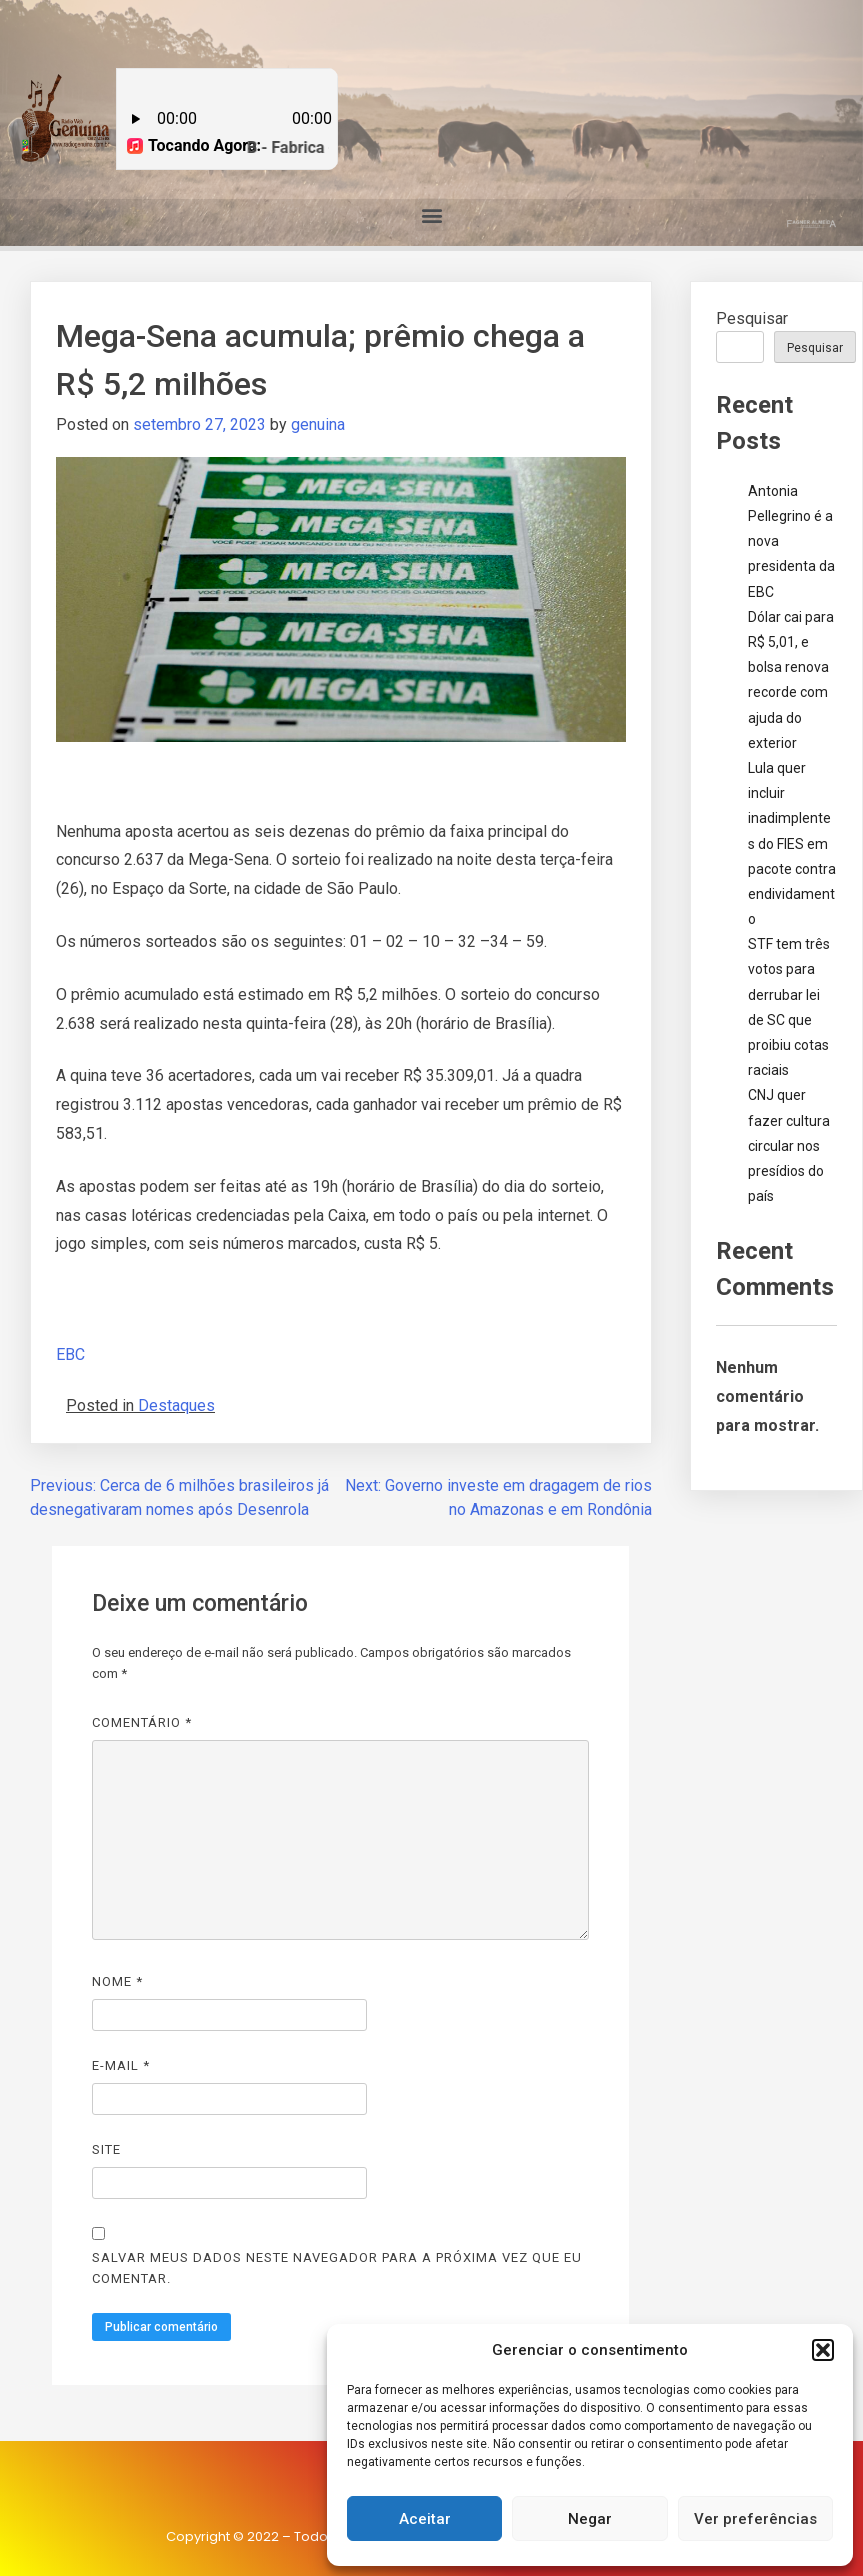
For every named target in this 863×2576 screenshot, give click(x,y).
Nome (117, 1981)
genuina (318, 424)
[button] (823, 2350)
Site (106, 2149)
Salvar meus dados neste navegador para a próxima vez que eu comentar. (337, 2268)
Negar (590, 2519)
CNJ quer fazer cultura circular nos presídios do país (789, 1145)
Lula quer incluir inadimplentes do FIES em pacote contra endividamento (792, 843)
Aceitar (425, 2519)
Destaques (176, 1405)
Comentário (142, 1722)
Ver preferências (755, 2519)
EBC (70, 1354)
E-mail (121, 2065)
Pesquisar (752, 318)
